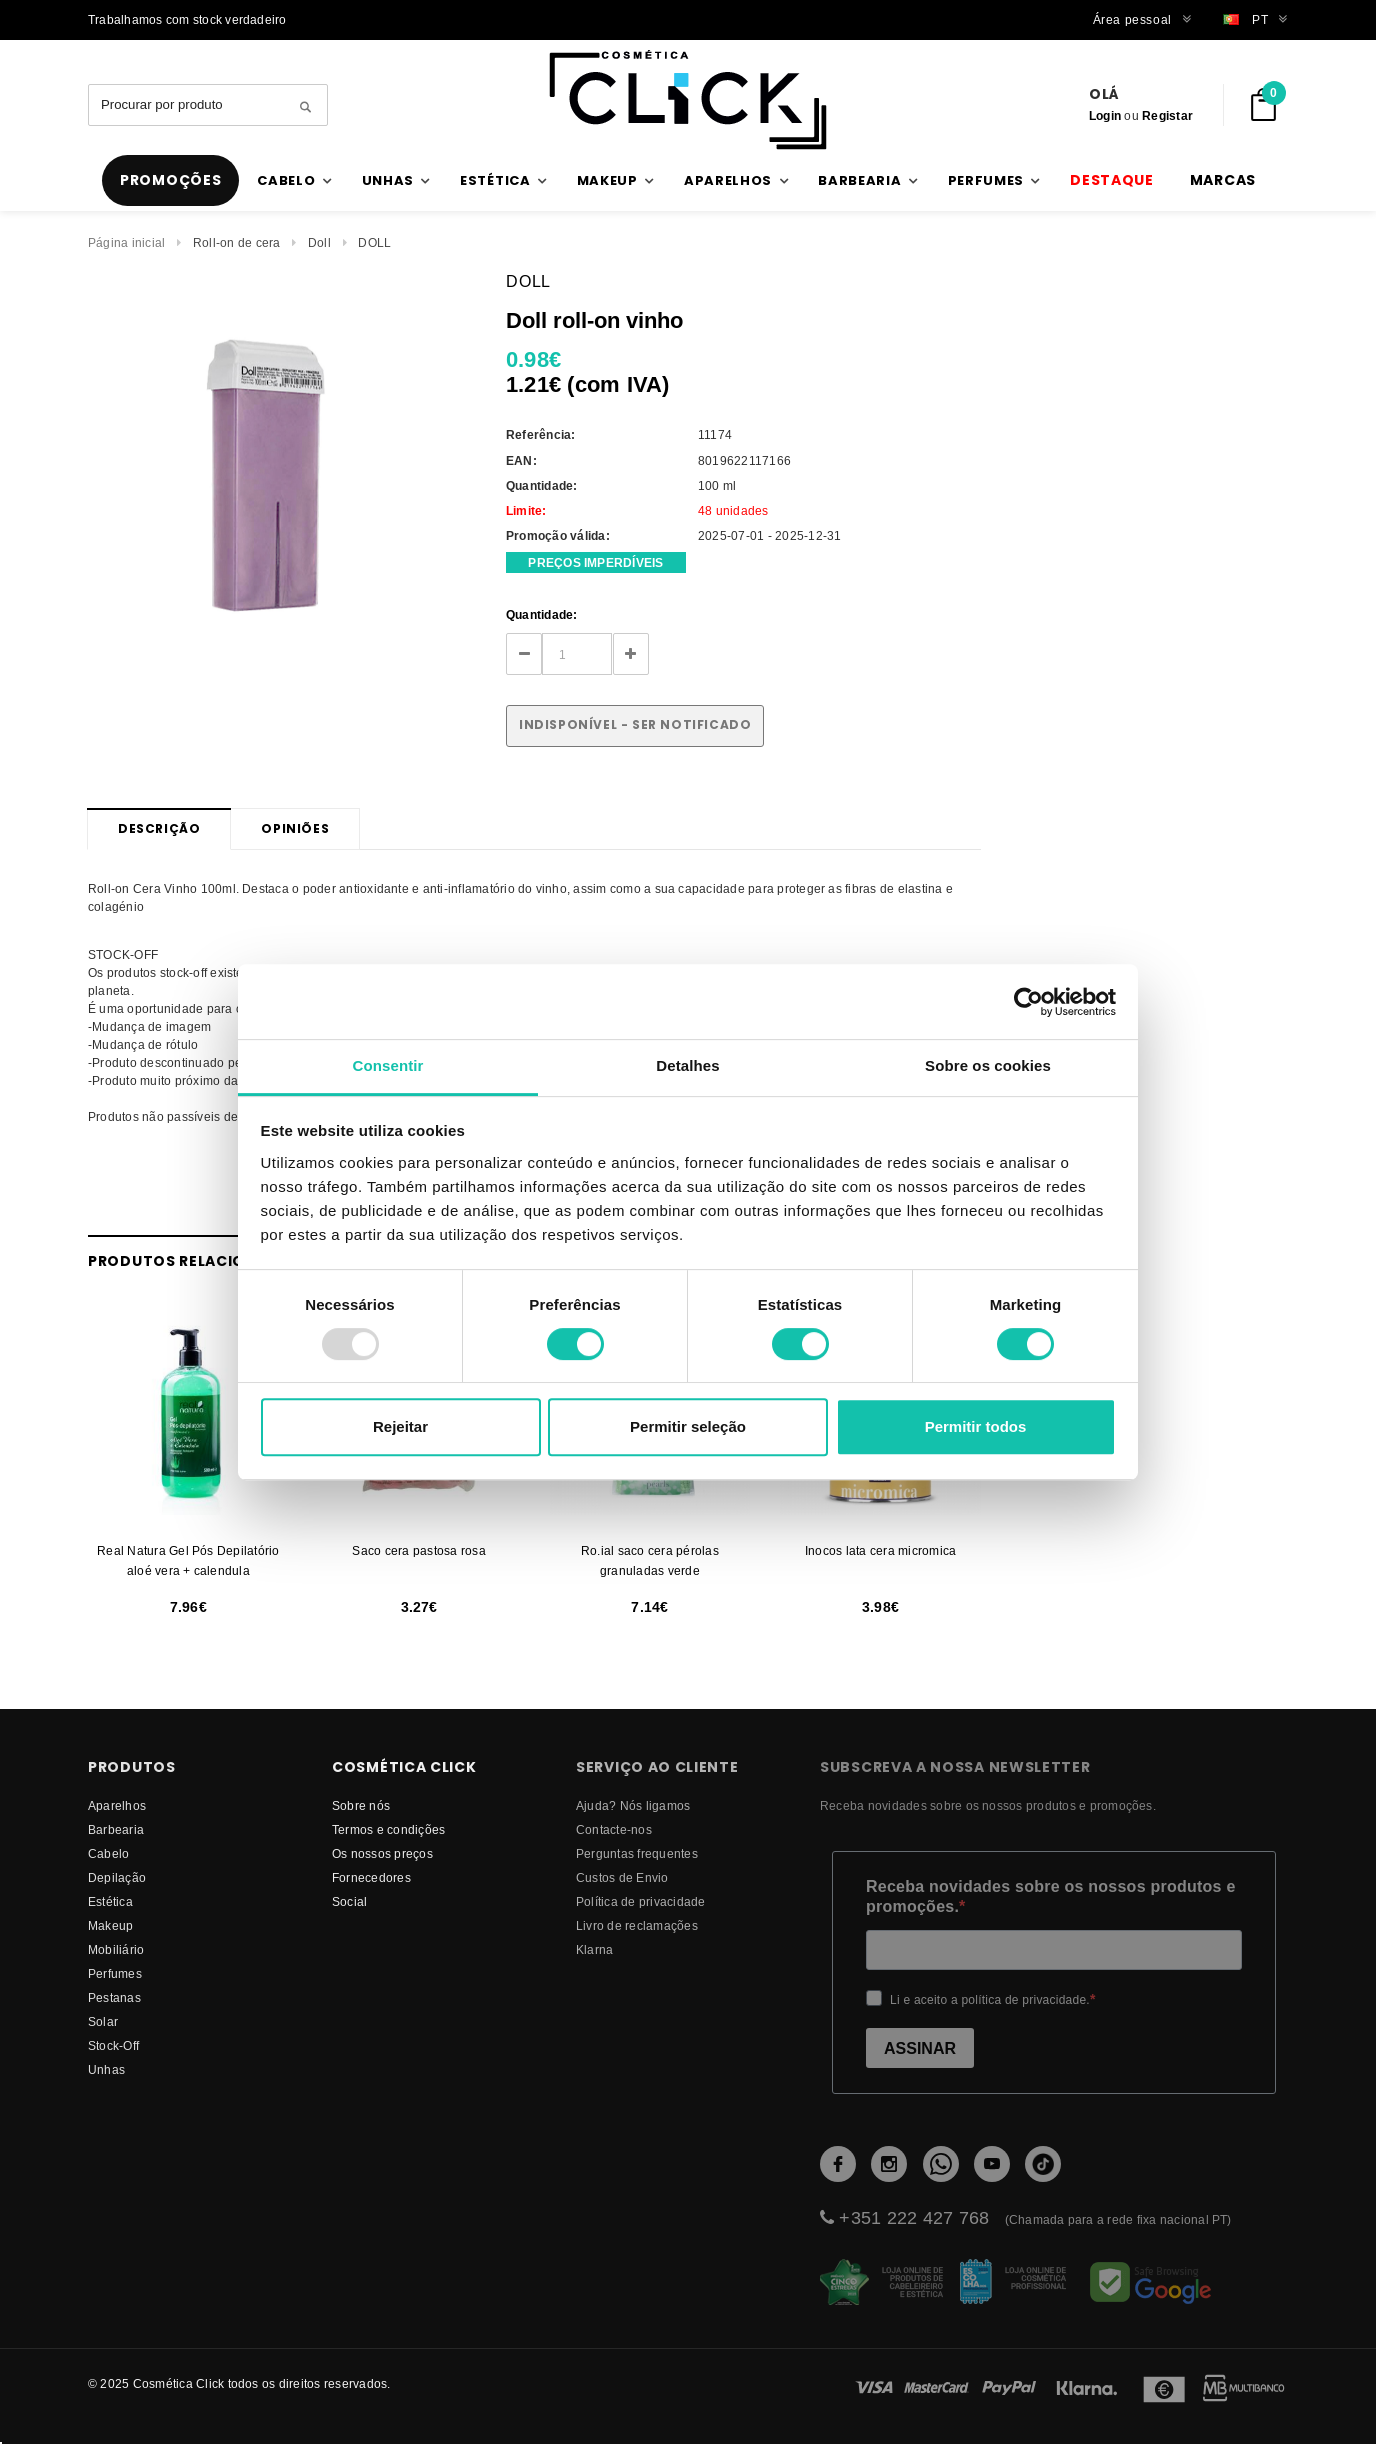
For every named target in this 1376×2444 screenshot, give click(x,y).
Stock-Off (113, 2045)
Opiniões (295, 828)
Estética (110, 1901)
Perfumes (115, 1973)
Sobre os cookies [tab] (988, 1065)
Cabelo (108, 1853)
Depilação (117, 1877)
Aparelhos (117, 1805)
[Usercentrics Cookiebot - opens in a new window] (1028, 1002)
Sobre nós (361, 1805)
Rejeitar (400, 1426)
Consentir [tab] (388, 1065)
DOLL (374, 242)
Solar (103, 2021)
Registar (1167, 115)
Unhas (106, 2069)
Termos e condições (388, 1829)
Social (349, 1901)
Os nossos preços (382, 1853)
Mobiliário (116, 1949)
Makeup (110, 1925)
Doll (319, 242)
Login (1105, 115)
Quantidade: (542, 614)
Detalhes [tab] (687, 1065)
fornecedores (371, 1877)
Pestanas (114, 1997)
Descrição (159, 828)
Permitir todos (976, 1426)
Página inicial (126, 242)
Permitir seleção (688, 1426)
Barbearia (116, 1829)
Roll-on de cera (237, 242)
